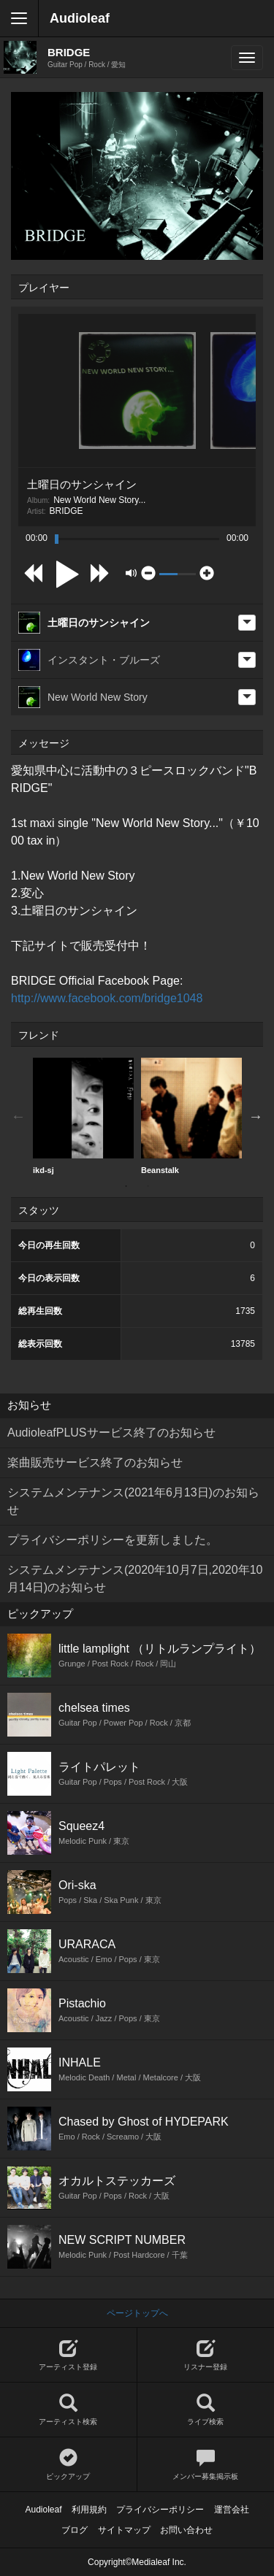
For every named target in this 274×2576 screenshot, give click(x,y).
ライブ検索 (206, 2410)
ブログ (74, 2530)
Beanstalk (191, 1116)
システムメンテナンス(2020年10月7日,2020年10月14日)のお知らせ (134, 1578)
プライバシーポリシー (160, 2509)
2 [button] (148, 1186)
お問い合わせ (186, 2530)
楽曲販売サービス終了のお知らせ (95, 1462)
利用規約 (89, 2509)
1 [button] (126, 1186)
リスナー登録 (206, 2355)
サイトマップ (124, 2530)
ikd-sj (83, 1116)
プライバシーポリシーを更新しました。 (112, 1540)
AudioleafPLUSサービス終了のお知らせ (111, 1432)
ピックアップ (68, 2464)
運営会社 (231, 2509)
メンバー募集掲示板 (206, 2464)
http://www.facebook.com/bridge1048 (106, 998)
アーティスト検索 (68, 2410)
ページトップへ (137, 2313)
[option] (83, 1116)
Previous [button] (18, 1116)
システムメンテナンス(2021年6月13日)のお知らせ (133, 1501)
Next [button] (255, 1116)
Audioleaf (80, 18)
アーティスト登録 (68, 2355)
